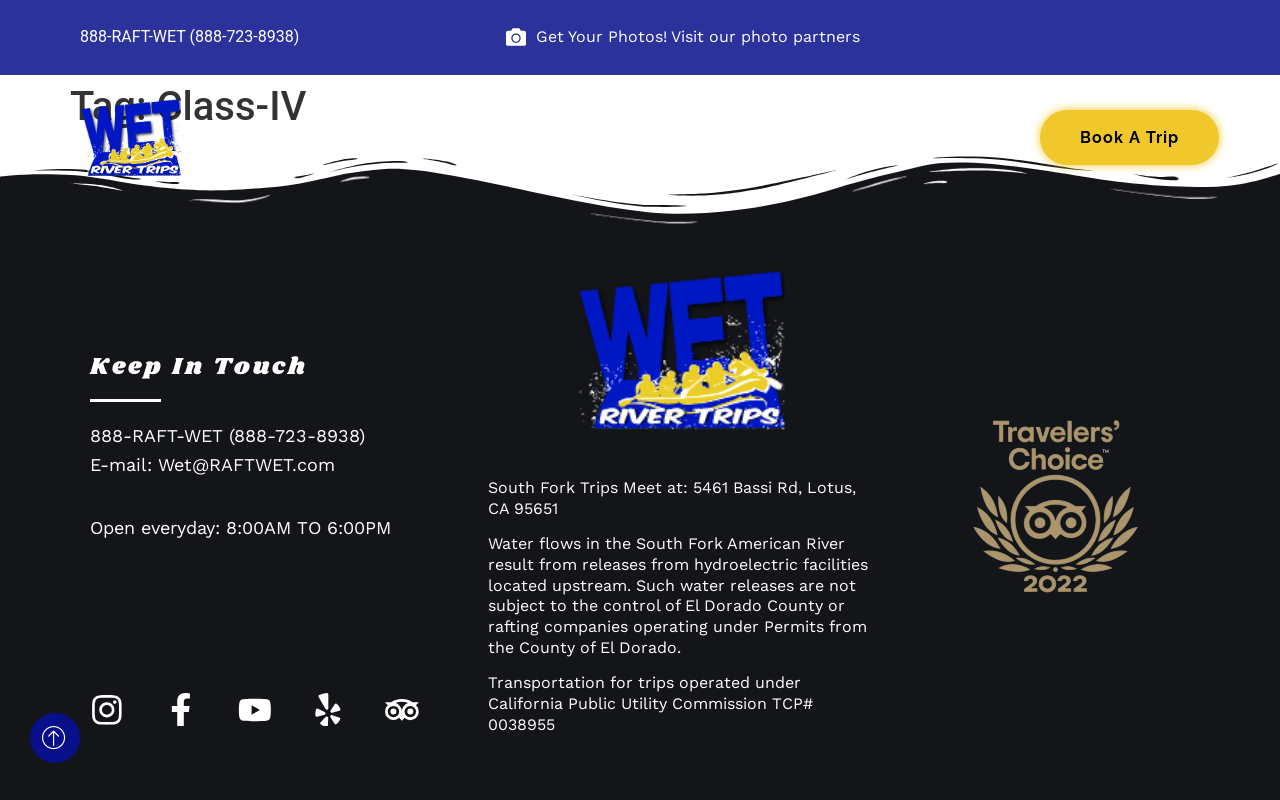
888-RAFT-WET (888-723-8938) (189, 36)
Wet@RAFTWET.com (246, 471)
